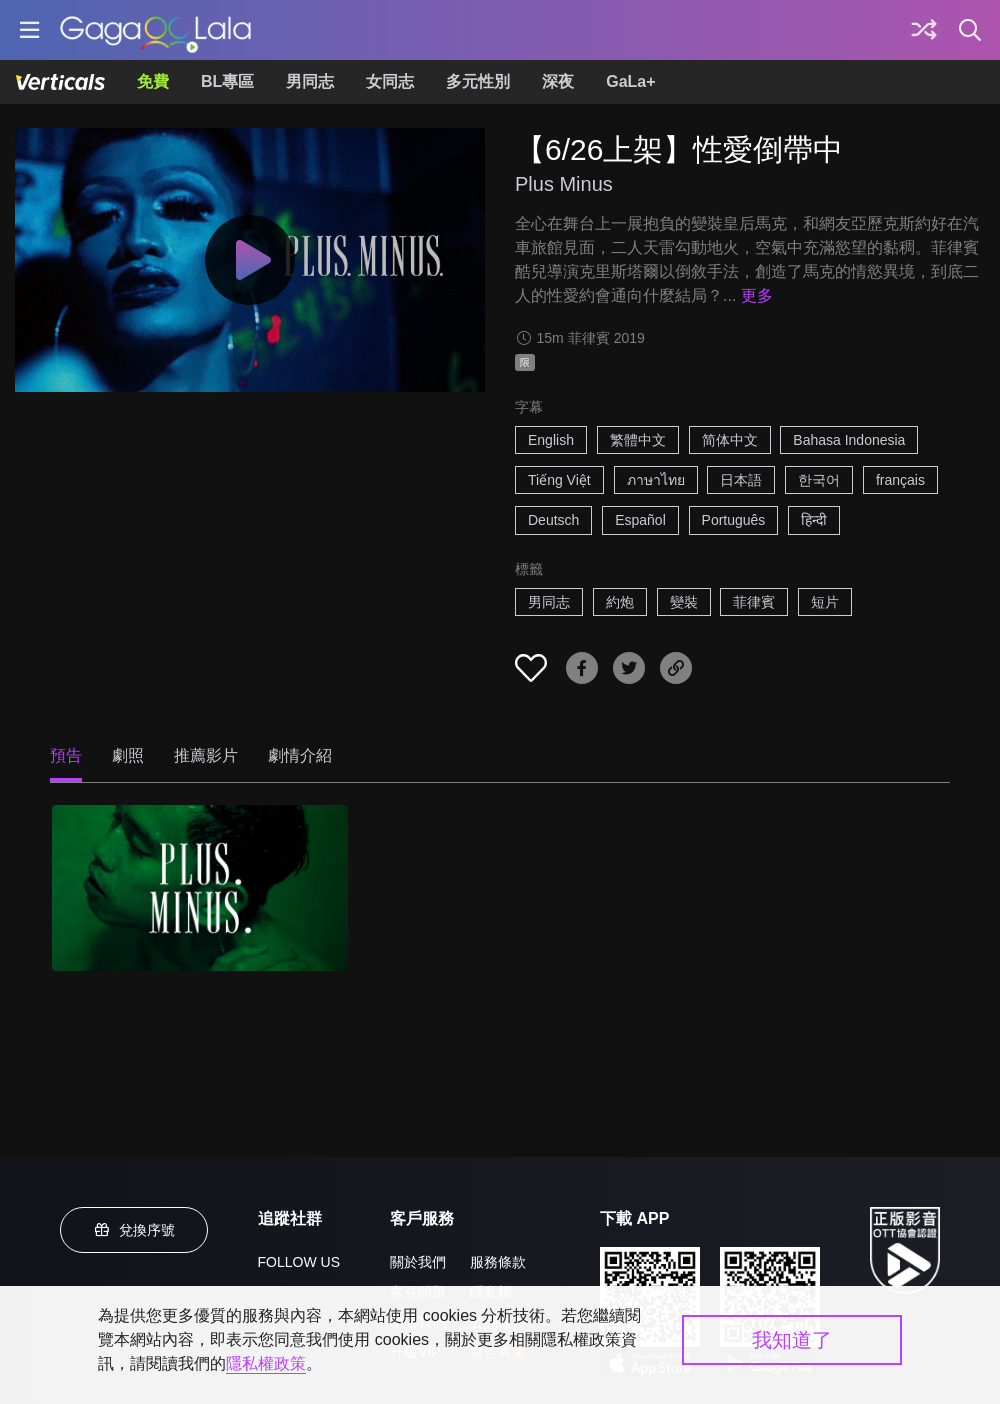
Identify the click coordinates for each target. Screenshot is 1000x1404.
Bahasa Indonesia (849, 440)
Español (640, 520)
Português (734, 520)
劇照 (128, 755)
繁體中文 (638, 440)
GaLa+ (630, 81)
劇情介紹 (300, 755)
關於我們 (418, 1262)
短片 (825, 602)
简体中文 (730, 440)
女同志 (390, 81)
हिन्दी (814, 520)
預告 (66, 755)
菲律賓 (754, 602)
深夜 (558, 81)
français (900, 480)
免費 (153, 81)
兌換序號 (134, 1230)
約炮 (620, 602)
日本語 (741, 480)
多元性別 (478, 81)
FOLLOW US (299, 1262)
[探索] (924, 30)
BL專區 (227, 81)
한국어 (819, 480)
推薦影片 (206, 755)
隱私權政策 (266, 1363)
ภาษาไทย (656, 480)
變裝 (684, 602)
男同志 (310, 81)
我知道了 (792, 1340)
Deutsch (553, 520)
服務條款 (498, 1262)
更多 (757, 295)
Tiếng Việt (559, 480)
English (551, 440)
